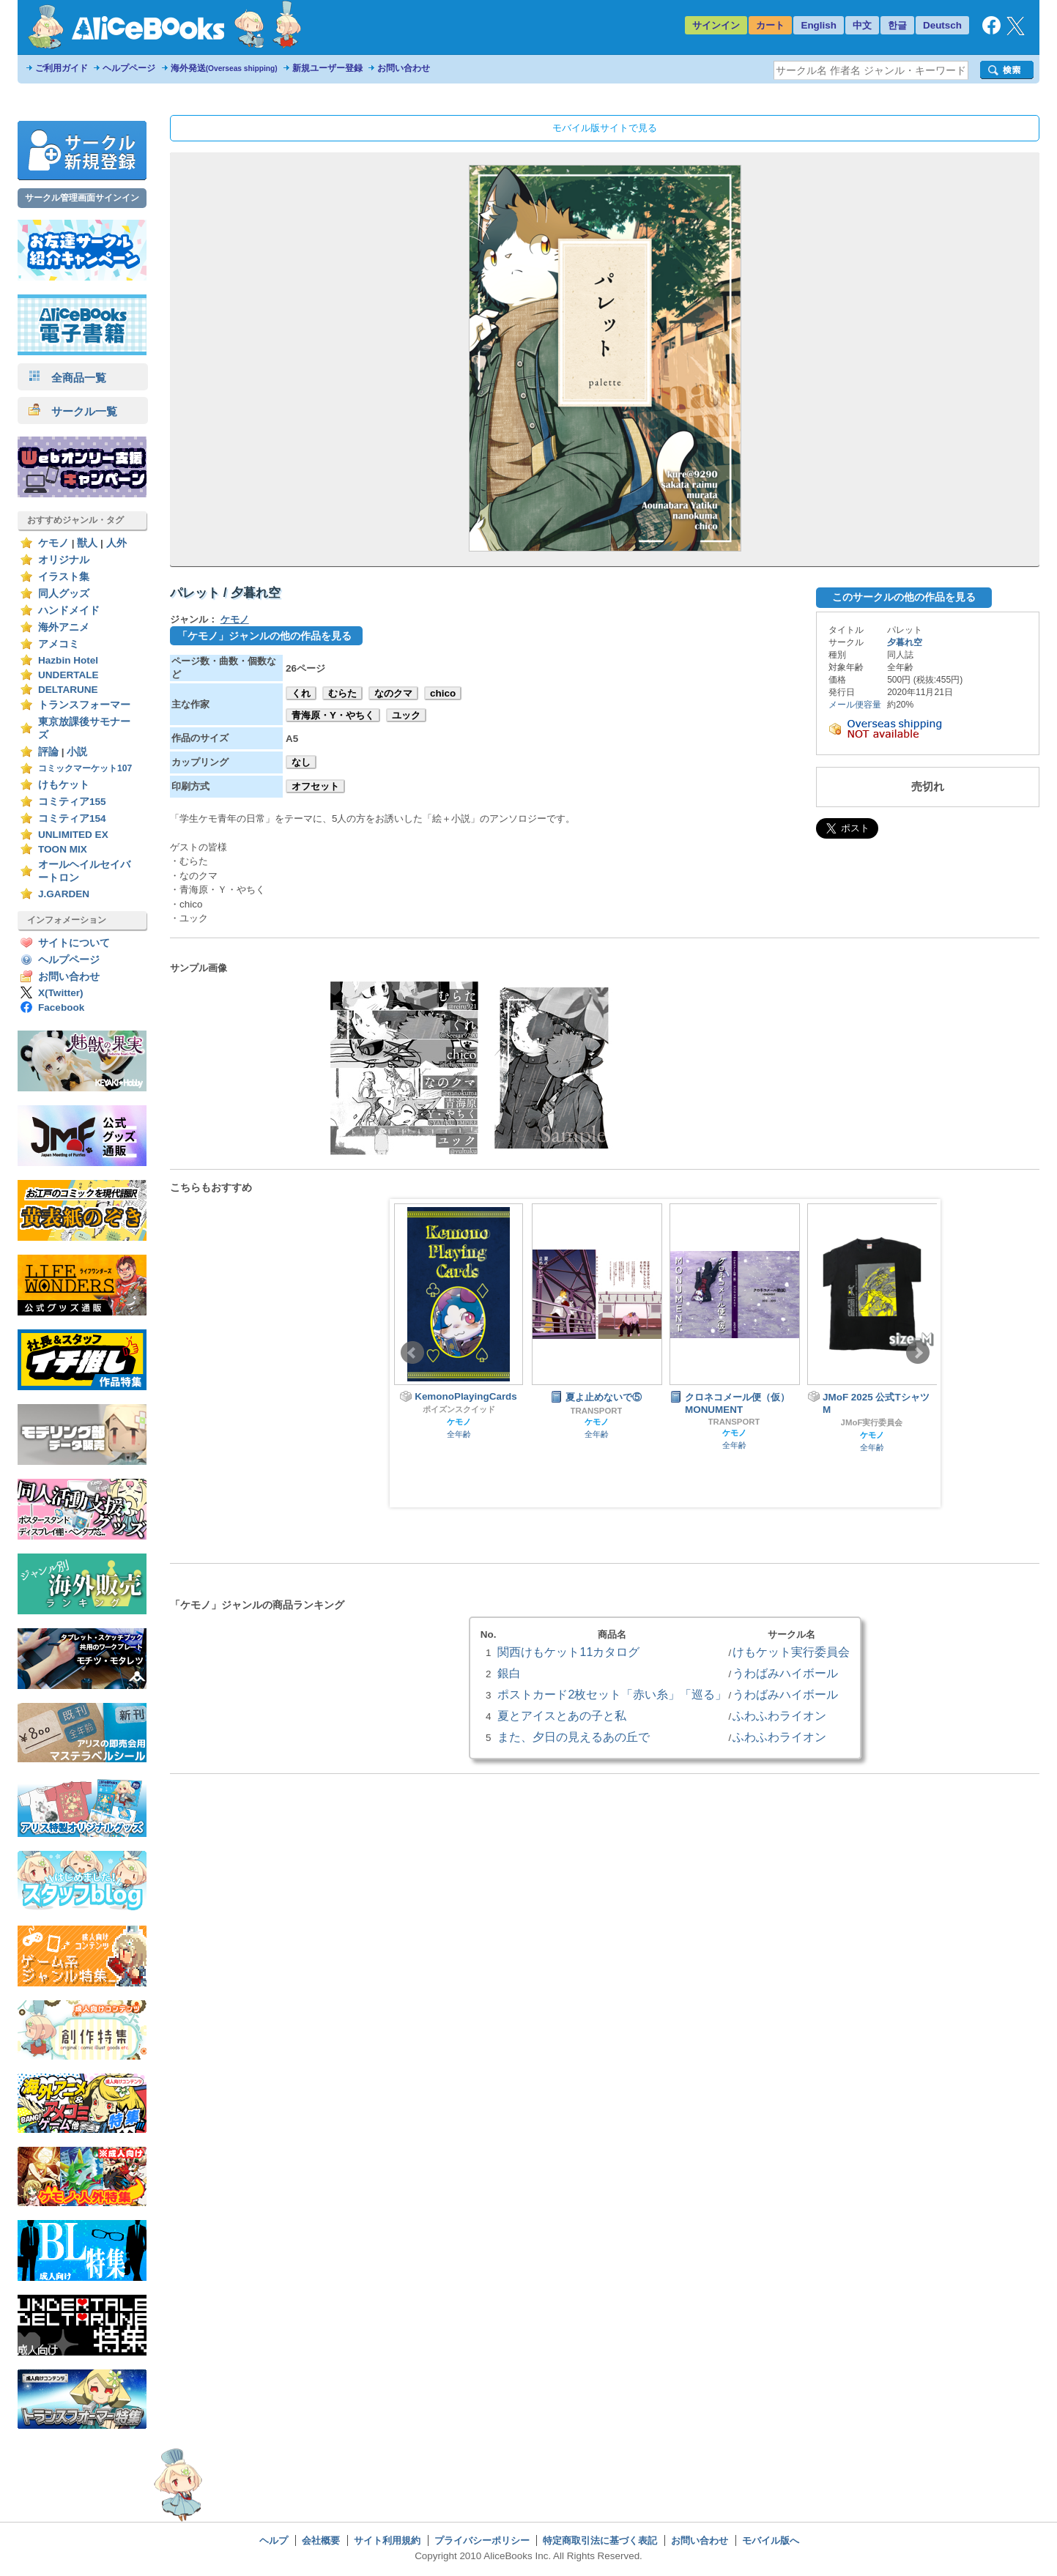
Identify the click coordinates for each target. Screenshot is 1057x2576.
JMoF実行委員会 (872, 1422)
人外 (116, 543)
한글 (897, 25)
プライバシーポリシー (482, 2540)
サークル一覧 (73, 411)
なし (301, 762)
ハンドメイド (69, 610)
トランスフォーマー (84, 704)
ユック (406, 715)
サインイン (716, 25)
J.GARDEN (63, 893)
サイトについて (74, 943)
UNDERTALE (68, 674)
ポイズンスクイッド (459, 1409)
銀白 (509, 1672)
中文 (862, 25)
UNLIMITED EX (73, 834)
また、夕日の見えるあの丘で (573, 1736)
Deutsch (942, 25)
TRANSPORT (597, 1410)
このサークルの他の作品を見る (904, 597)
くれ (301, 693)
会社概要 (321, 2540)
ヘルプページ (129, 68)
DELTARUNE (68, 689)
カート (770, 25)
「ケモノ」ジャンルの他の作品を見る (264, 636)
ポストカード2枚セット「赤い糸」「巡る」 (612, 1694)
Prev (412, 1353)
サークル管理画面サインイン (82, 198)
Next (918, 1353)
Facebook (61, 1007)
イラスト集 (63, 576)
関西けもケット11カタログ (568, 1651)
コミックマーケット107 (85, 768)
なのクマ (393, 693)
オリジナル (63, 559)
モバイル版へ (770, 2540)
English (819, 25)
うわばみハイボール (785, 1672)
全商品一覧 (67, 377)
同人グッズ (63, 593)
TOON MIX (62, 849)
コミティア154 (72, 818)
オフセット (315, 786)
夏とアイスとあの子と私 (561, 1715)
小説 (77, 751)
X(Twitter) (61, 992)
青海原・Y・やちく (333, 715)
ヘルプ (273, 2540)
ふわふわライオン (779, 1715)
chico (443, 693)
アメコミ (58, 644)
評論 (48, 751)
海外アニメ (63, 627)
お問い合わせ (403, 68)
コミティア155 (72, 801)
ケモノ (53, 543)
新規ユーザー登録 (327, 68)
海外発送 (224, 68)
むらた (342, 693)
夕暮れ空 (904, 642)
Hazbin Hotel (68, 660)
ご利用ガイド (61, 68)
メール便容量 (854, 704)
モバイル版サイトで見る (604, 127)
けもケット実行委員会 (791, 1651)
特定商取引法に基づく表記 (600, 2540)
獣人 (87, 543)
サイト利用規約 (387, 2540)
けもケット (63, 784)
